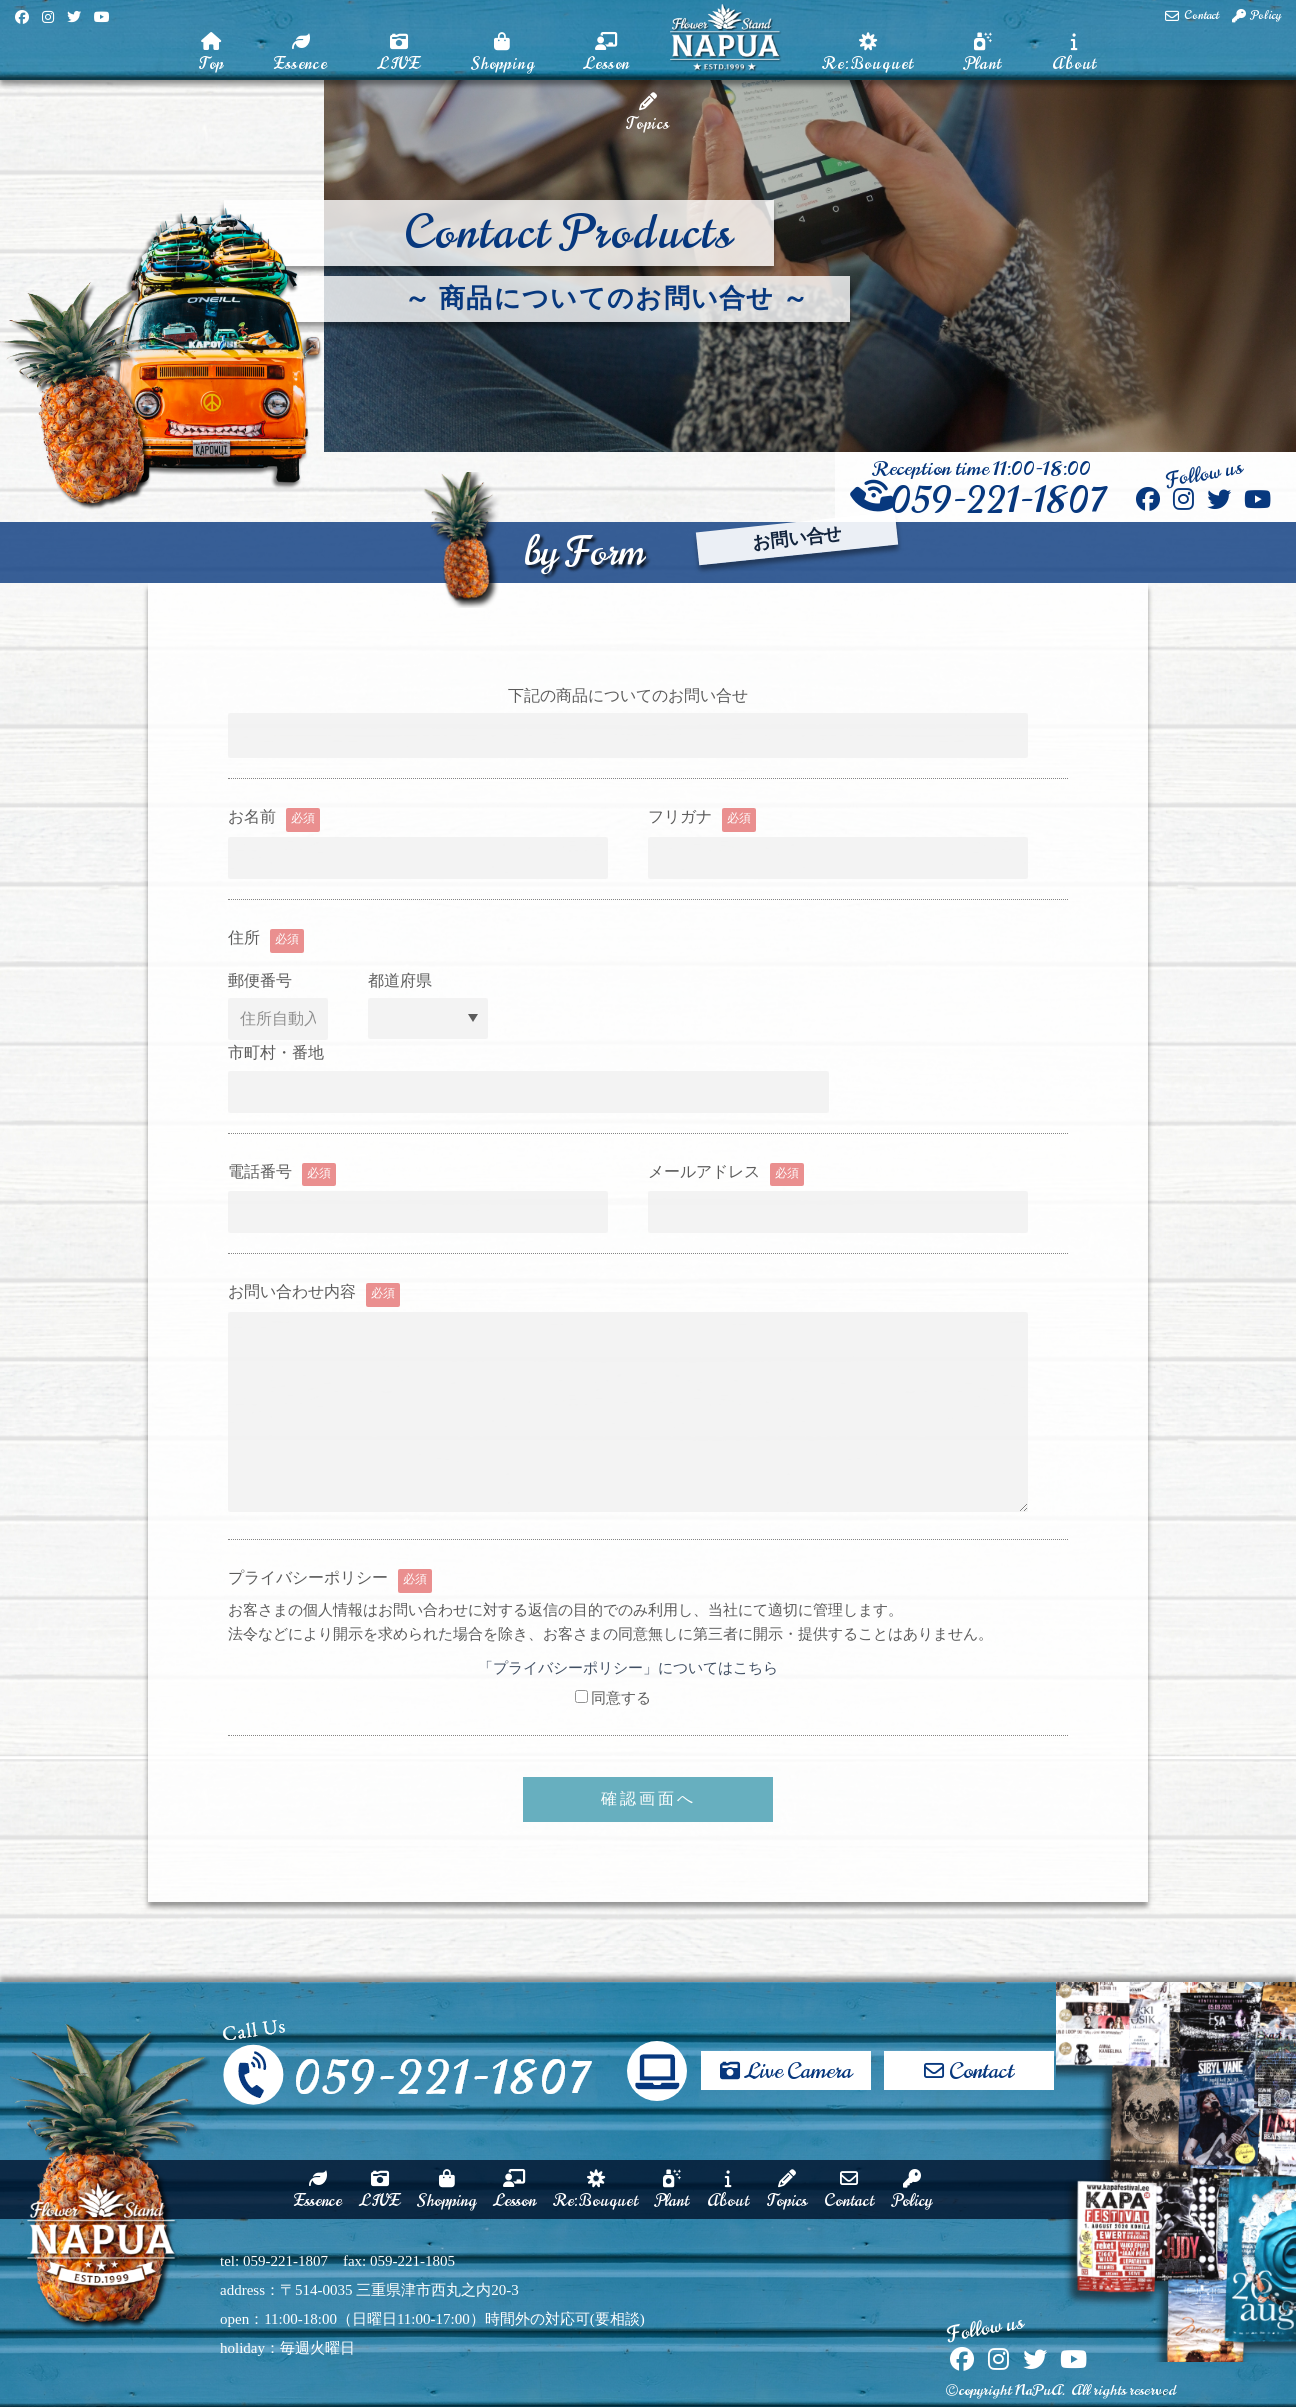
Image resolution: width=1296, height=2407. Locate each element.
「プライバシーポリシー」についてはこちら (628, 1668)
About (1074, 54)
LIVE (399, 54)
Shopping (502, 54)
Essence (301, 54)
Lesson (607, 54)
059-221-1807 (981, 500)
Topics (648, 114)
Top (211, 54)
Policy (1256, 15)
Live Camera (786, 2062)
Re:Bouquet (868, 54)
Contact (1192, 15)
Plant (983, 54)
